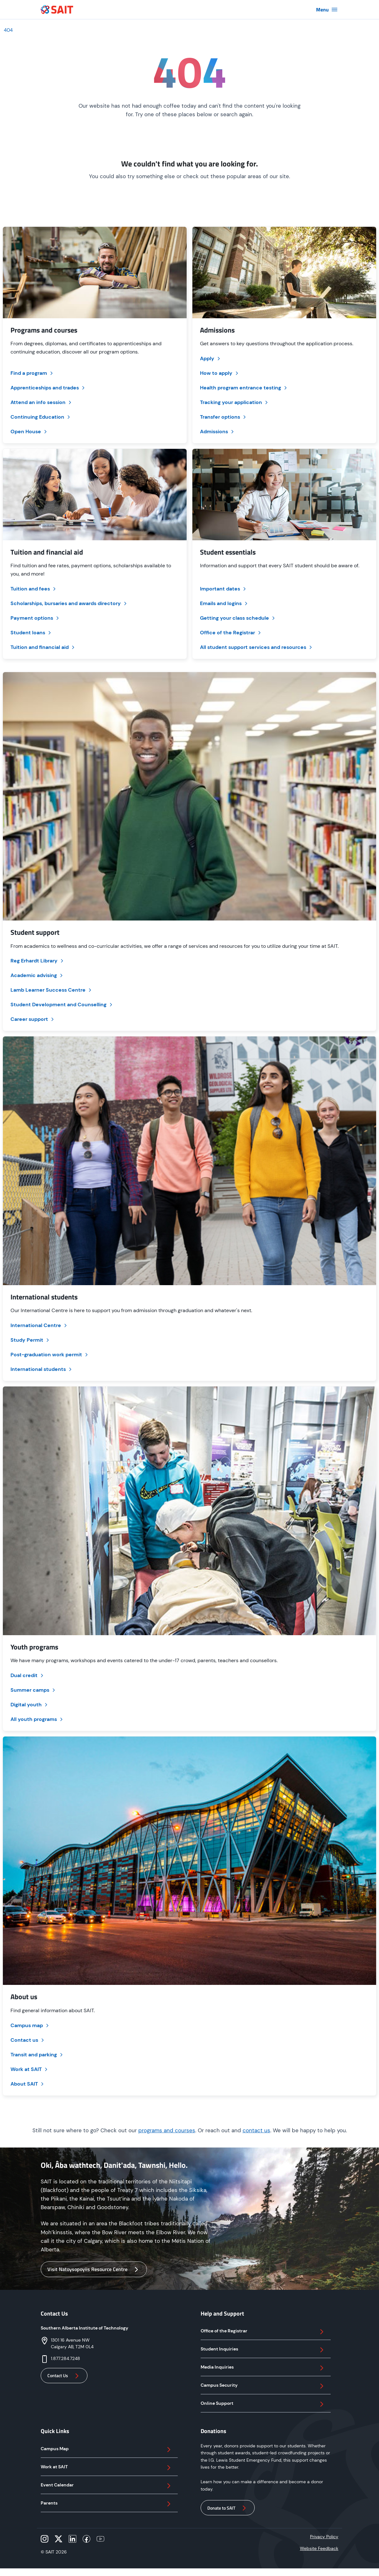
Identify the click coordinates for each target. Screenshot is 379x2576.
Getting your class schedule (238, 618)
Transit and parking (37, 2054)
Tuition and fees (33, 588)
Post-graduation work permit (49, 1354)
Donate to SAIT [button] (227, 2508)
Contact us (27, 2040)
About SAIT (27, 2083)
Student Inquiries (263, 2350)
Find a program (32, 373)
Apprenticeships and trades (48, 387)
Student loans (31, 632)
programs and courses (166, 2130)
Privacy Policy (324, 2536)
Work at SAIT (29, 2069)
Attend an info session (41, 402)
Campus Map (107, 2449)
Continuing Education (40, 417)
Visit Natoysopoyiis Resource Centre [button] (93, 2269)
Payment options (35, 618)
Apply (210, 358)
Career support (32, 1019)
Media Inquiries (263, 2368)
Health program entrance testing (244, 387)
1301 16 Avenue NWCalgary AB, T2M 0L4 (72, 2343)
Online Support (263, 2404)
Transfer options (223, 417)
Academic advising (37, 975)
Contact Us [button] (64, 2376)
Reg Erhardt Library (37, 960)
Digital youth (29, 1704)
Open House (29, 431)
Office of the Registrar (231, 632)
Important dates (223, 588)
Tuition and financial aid (43, 647)
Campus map (30, 2025)
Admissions (217, 431)
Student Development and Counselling (62, 1004)
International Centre (39, 1325)
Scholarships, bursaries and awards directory (69, 603)
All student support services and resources (256, 647)
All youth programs (37, 1719)
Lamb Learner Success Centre (51, 990)
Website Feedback (319, 2548)
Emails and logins (224, 603)
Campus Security (263, 2386)
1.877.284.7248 (65, 2358)
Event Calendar (107, 2486)
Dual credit (27, 1675)
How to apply (219, 373)
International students (41, 1369)
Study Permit (30, 1340)
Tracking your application (234, 402)
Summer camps (33, 1690)
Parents (107, 2504)
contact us (256, 2130)
